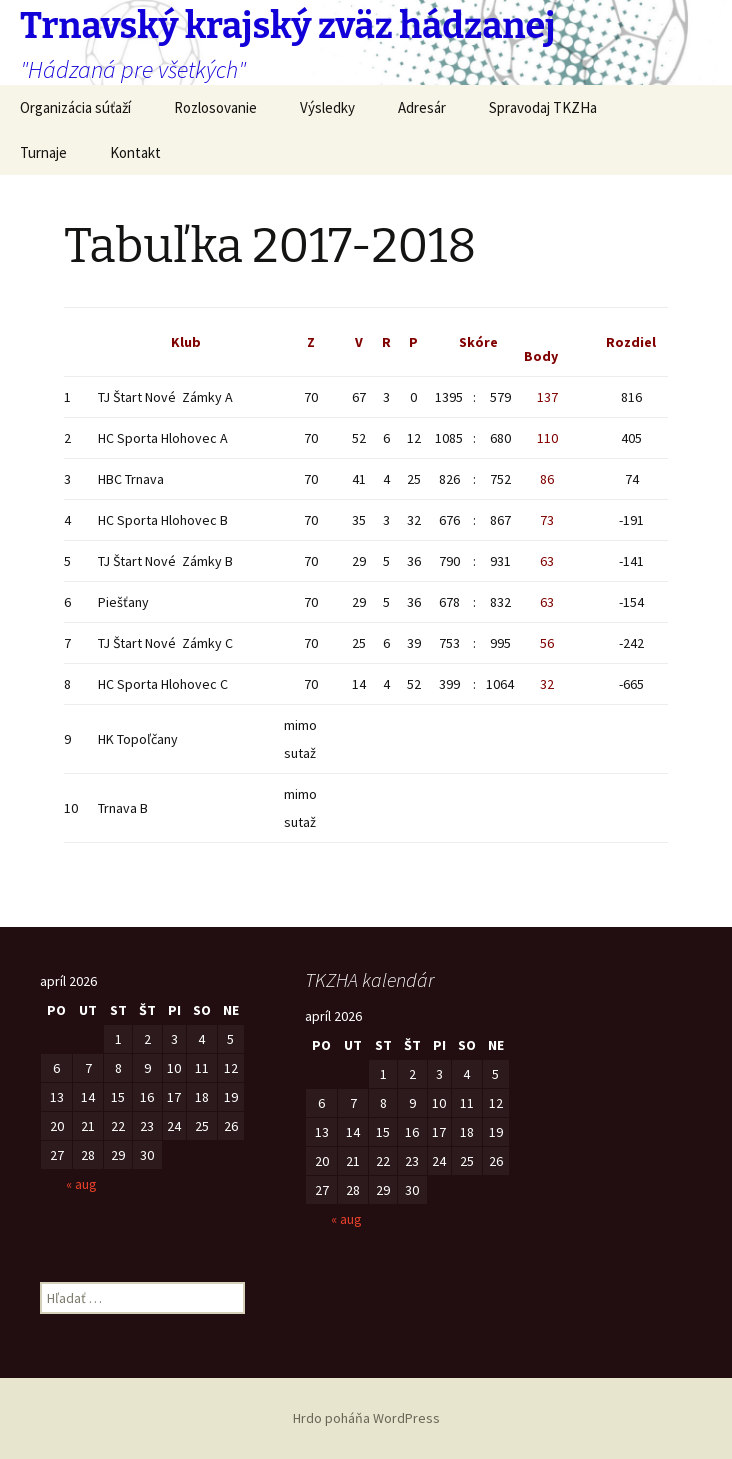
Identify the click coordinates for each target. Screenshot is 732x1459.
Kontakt (135, 152)
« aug (81, 1184)
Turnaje (43, 152)
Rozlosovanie (215, 107)
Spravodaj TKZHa (543, 107)
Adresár (422, 107)
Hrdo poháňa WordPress (366, 1418)
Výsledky (327, 107)
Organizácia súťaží (75, 107)
